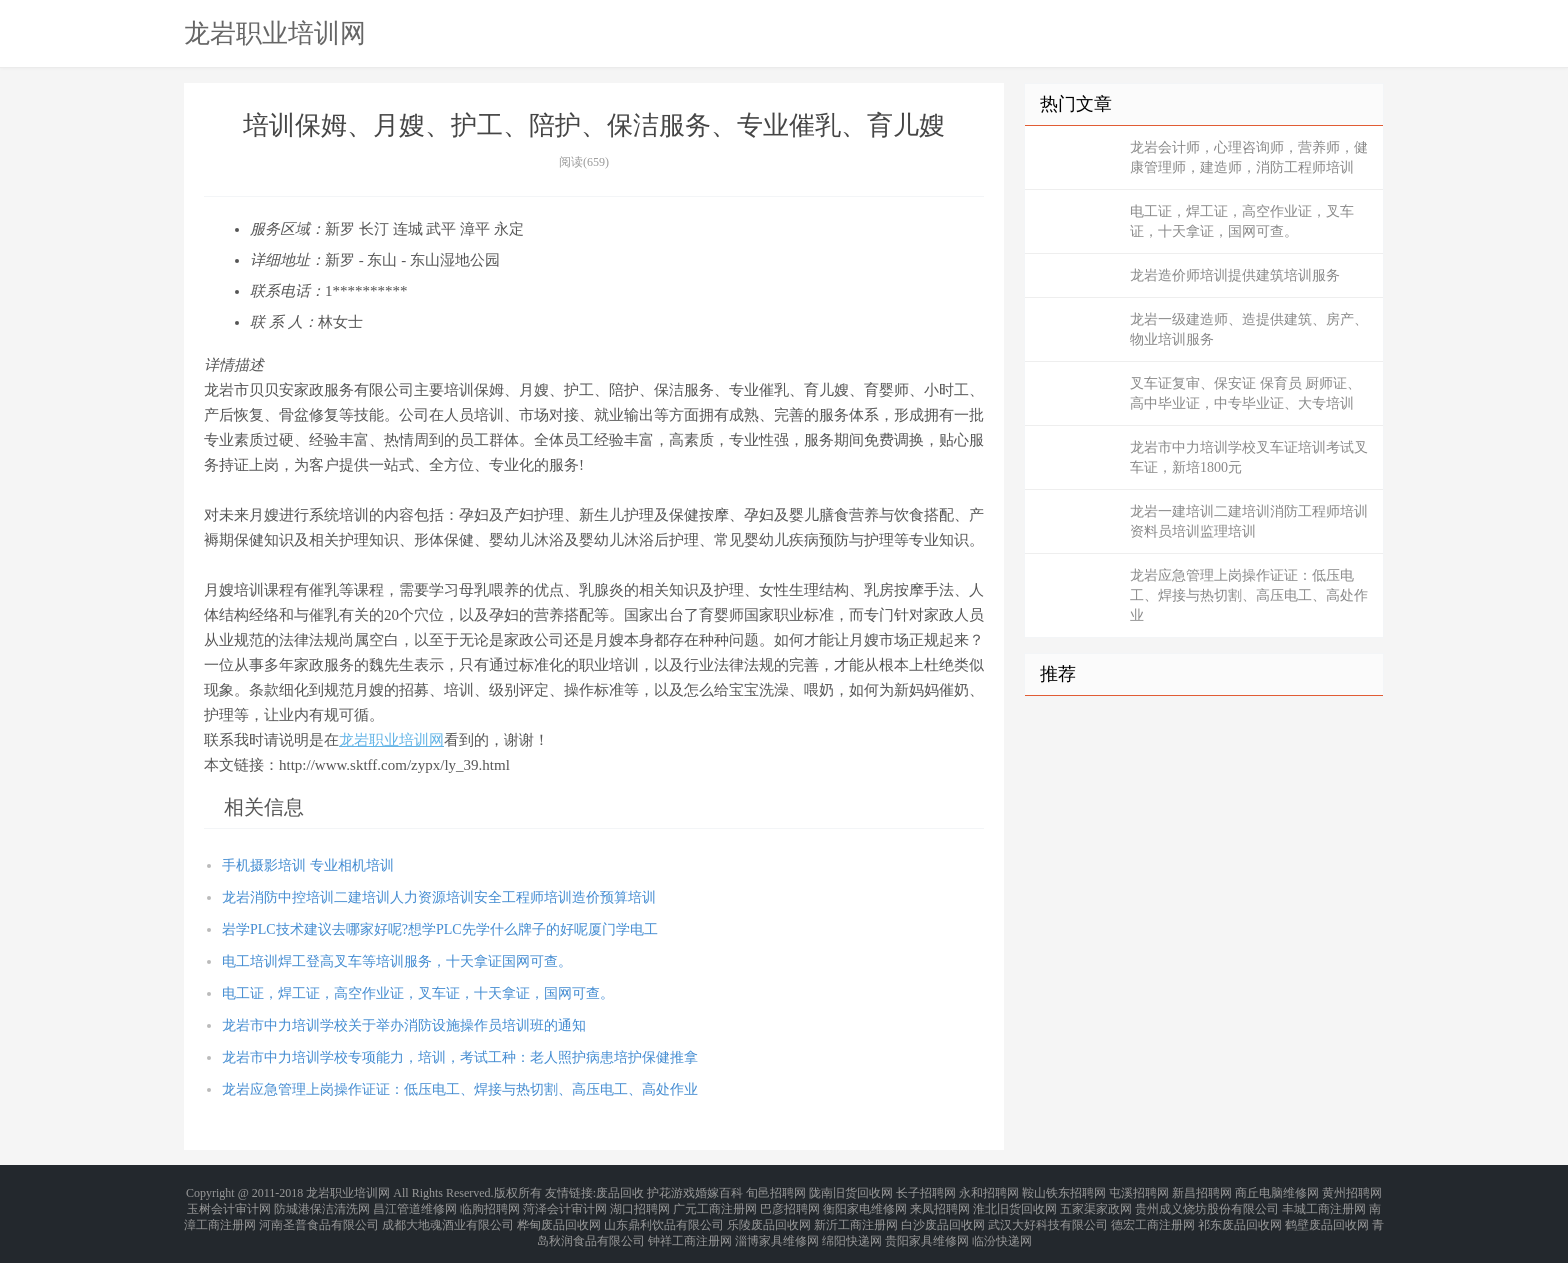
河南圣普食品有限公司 (319, 1215)
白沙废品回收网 (943, 1215)
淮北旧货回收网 (1015, 1203)
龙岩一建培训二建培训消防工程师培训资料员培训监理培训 (1249, 521)
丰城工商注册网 (1324, 1203)
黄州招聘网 (1352, 1191)
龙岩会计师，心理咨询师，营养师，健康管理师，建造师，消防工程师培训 (1249, 157)
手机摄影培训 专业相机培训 (308, 865)
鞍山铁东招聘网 (1064, 1191)
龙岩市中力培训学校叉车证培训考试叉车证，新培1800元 (1249, 457)
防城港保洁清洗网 (322, 1203)
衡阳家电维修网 (865, 1203)
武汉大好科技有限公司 (1048, 1215)
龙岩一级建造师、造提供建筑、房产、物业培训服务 (1249, 329)
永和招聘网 (989, 1191)
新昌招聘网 (1202, 1191)
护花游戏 (671, 1191)
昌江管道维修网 (415, 1203)
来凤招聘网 (940, 1203)
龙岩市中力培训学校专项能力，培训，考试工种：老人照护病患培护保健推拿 (460, 1057)
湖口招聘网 (640, 1203)
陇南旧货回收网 (851, 1191)
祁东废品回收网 (1240, 1215)
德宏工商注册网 (1153, 1215)
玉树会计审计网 (229, 1203)
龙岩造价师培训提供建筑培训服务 (1235, 275)
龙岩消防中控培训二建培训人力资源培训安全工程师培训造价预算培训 (439, 897)
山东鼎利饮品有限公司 (664, 1215)
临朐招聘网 (490, 1203)
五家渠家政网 (1096, 1203)
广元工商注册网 (715, 1203)
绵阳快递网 (852, 1227)
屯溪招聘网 (1139, 1191)
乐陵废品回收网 (769, 1215)
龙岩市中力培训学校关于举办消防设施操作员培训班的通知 (404, 1025)
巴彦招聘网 (790, 1203)
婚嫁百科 (719, 1191)
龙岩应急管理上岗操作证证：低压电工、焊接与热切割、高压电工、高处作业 (460, 1089)
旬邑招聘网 (776, 1191)
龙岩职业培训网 (275, 33)
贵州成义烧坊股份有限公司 (1207, 1203)
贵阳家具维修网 (927, 1227)
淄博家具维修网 (777, 1227)
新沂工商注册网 (856, 1215)
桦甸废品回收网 (559, 1215)
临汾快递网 (1002, 1227)
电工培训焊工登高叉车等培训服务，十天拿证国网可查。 (397, 961)
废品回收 (620, 1191)
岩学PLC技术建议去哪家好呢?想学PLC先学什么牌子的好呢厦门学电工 (440, 929)
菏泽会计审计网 (565, 1203)
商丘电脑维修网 (1277, 1191)
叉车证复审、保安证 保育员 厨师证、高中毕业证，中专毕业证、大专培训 (1245, 393)
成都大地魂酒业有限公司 (448, 1215)
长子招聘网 (926, 1191)
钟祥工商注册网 (690, 1227)
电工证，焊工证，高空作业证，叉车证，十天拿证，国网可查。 (418, 993)
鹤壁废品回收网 (1327, 1215)
